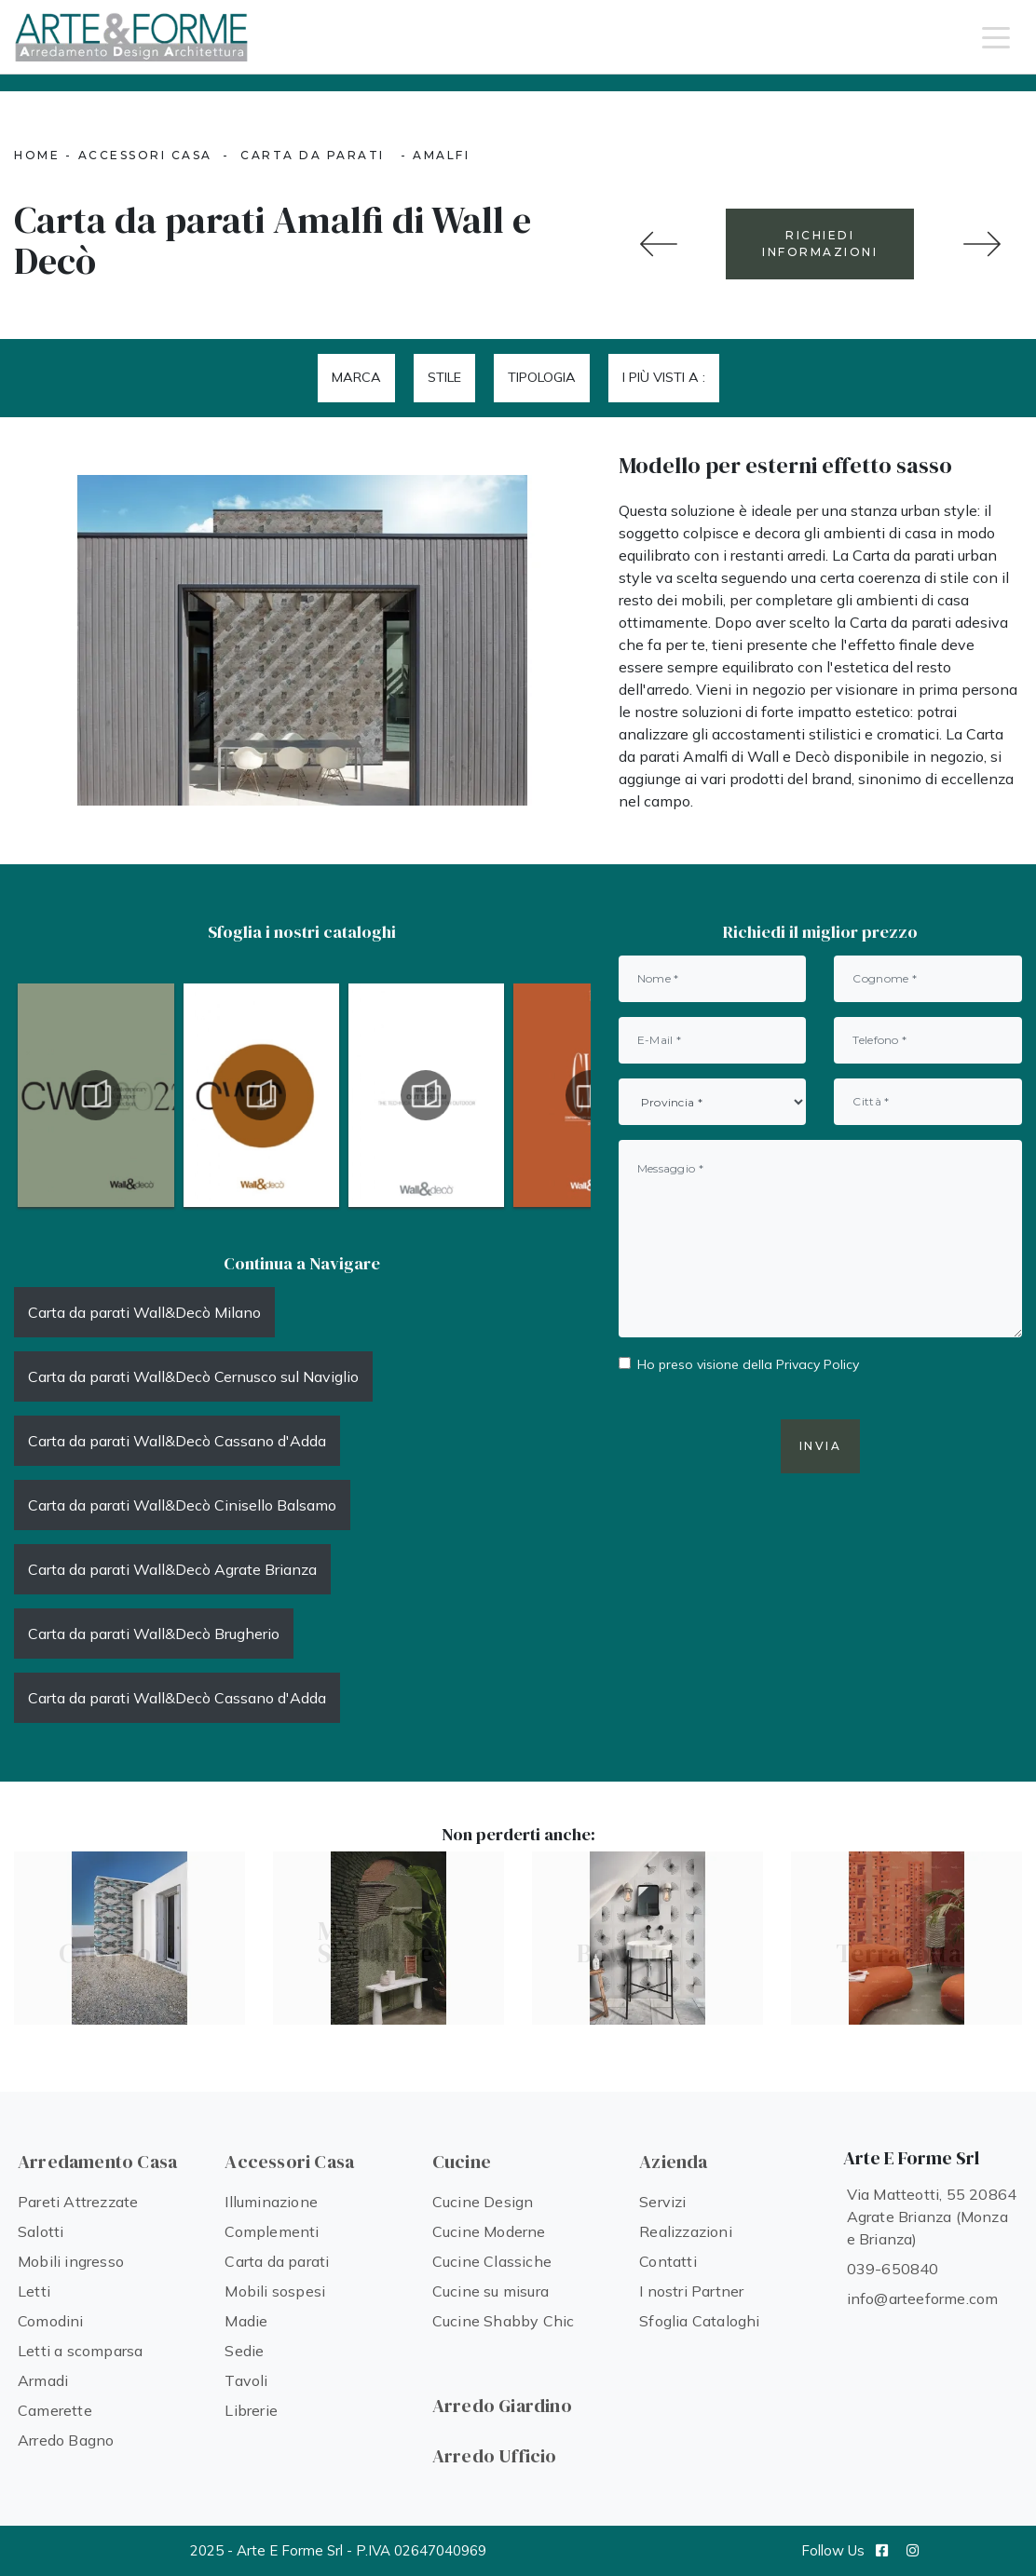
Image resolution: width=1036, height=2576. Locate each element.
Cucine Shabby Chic (503, 2321)
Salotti (40, 2231)
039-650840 (893, 2268)
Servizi (662, 2201)
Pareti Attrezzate (78, 2201)
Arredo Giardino (502, 2406)
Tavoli (246, 2380)
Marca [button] (356, 377)
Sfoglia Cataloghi (699, 2321)
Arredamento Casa (97, 2162)
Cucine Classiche (492, 2261)
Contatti (668, 2261)
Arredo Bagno (66, 2440)
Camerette (55, 2410)
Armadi (43, 2380)
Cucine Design (483, 2201)
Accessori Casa (145, 155)
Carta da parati (312, 155)
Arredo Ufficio (494, 2456)
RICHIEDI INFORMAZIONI (820, 243)
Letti (34, 2291)
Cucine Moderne (489, 2231)
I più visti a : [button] (663, 377)
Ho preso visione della (748, 1364)
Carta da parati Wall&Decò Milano (144, 1312)
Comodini (51, 2321)
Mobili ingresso (71, 2261)
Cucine (461, 2162)
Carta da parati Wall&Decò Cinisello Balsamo (182, 1505)
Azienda (673, 2162)
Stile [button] (444, 377)
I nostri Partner (691, 2291)
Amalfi (441, 155)
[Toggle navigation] (996, 36)
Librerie (251, 2410)
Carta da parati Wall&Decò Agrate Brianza (172, 1569)
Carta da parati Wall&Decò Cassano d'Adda (177, 1440)
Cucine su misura (490, 2291)
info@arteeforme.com (923, 2298)
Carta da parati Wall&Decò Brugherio (153, 1633)
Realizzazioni (685, 2231)
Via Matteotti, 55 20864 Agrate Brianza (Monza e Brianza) (932, 2216)
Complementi (272, 2231)
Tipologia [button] (542, 377)
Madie (246, 2321)
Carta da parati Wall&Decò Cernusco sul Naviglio (193, 1376)
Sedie (244, 2350)
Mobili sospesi (275, 2291)
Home (37, 155)
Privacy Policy (817, 1364)
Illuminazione (271, 2201)
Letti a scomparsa (80, 2350)
